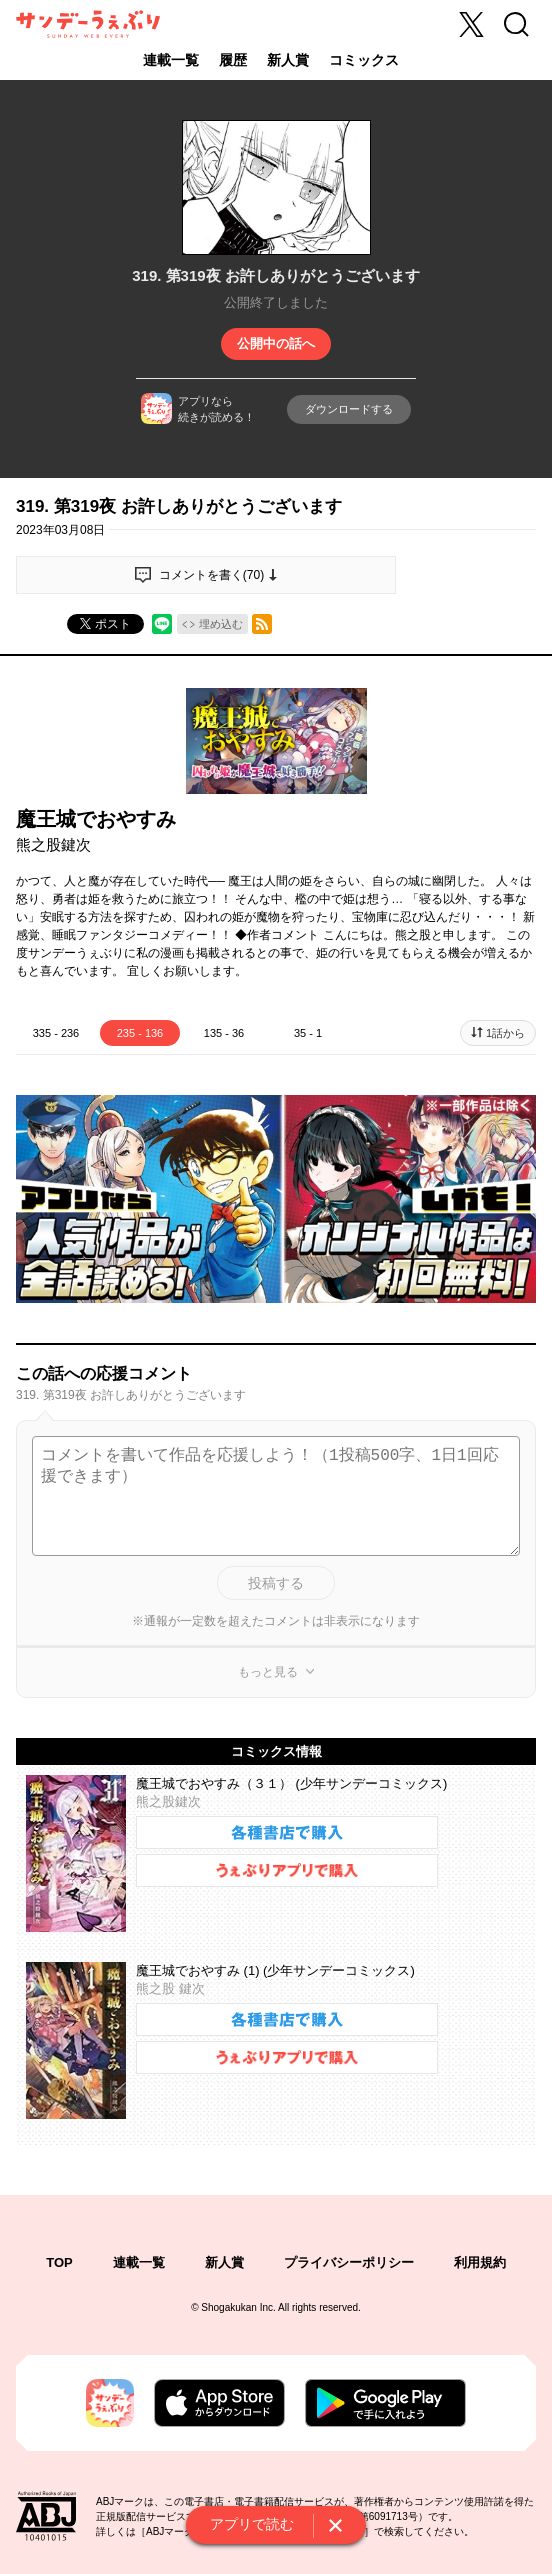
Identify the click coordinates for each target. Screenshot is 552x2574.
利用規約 (480, 2262)
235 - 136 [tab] (140, 1033)
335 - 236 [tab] (56, 1033)
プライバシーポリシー (349, 2262)
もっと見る (268, 1672)
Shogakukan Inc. (238, 2307)
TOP (59, 2262)
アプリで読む (252, 2524)
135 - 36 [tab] (224, 1033)
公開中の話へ (276, 343)
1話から (505, 1033)
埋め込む (221, 624)
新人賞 (288, 60)
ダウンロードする (349, 409)
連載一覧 (171, 60)
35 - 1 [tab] (308, 1033)
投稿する (276, 1583)
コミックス (364, 60)
